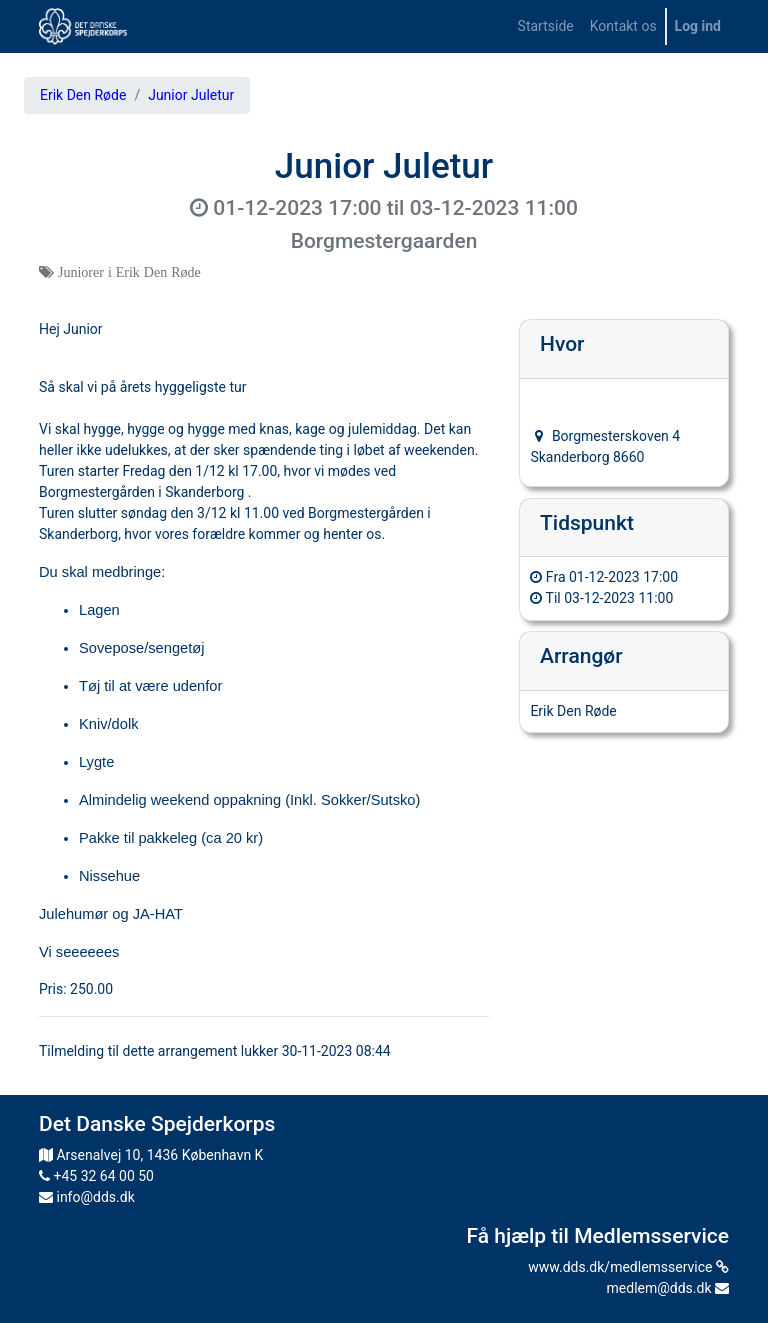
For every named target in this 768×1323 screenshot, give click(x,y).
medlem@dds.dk (668, 1288)
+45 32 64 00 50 (96, 1176)
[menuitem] (546, 26)
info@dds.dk (87, 1197)
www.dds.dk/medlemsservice (628, 1267)
